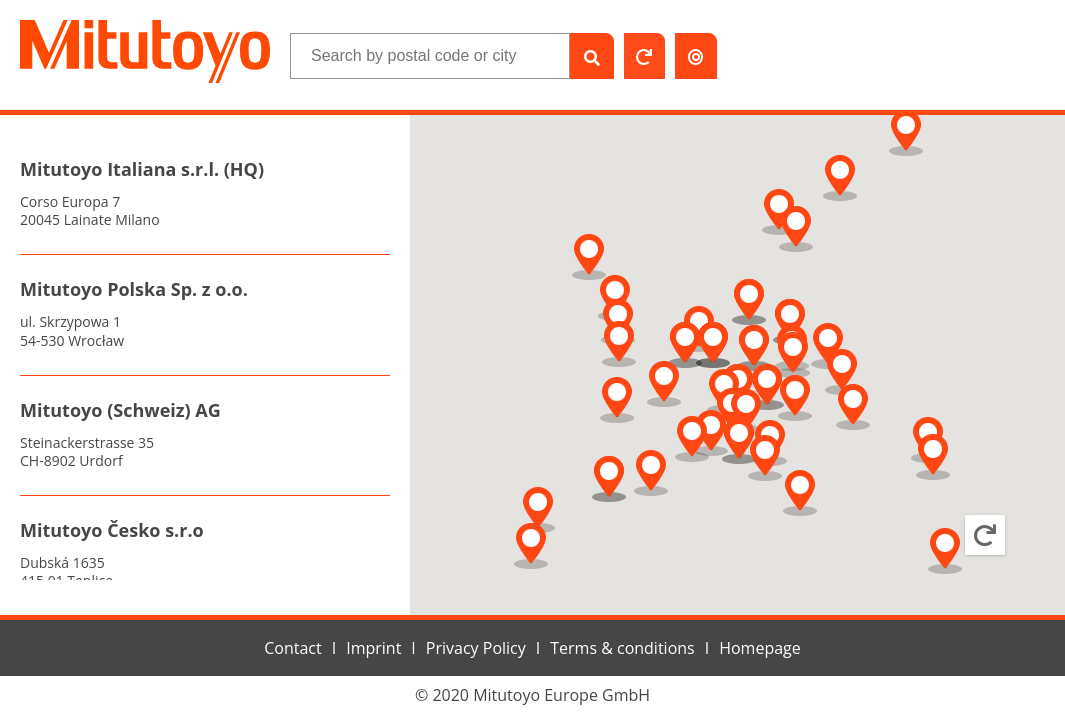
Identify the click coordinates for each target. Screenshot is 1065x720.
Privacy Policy (476, 648)
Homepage (760, 648)
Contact (292, 648)
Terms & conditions (622, 648)
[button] (828, 346)
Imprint (373, 648)
